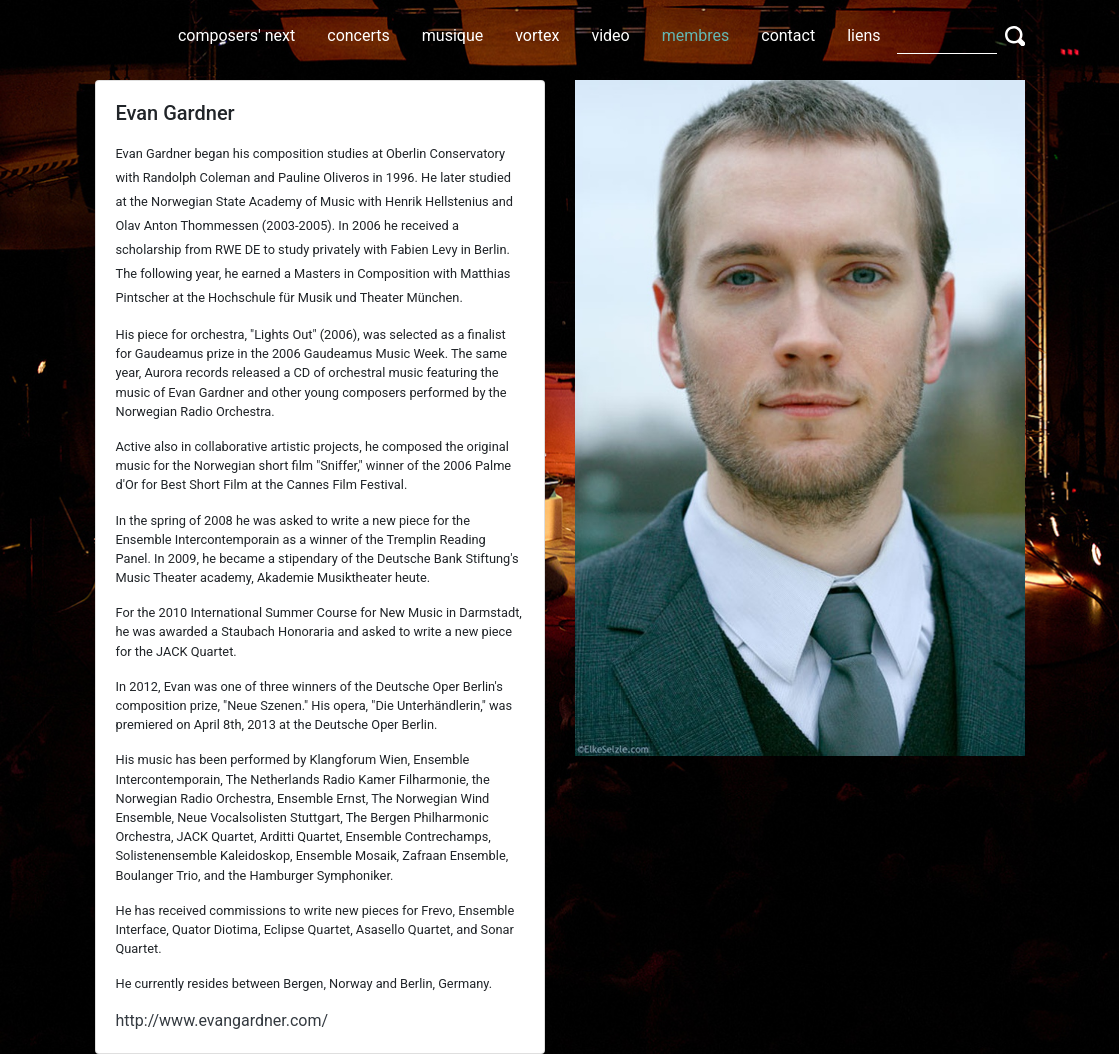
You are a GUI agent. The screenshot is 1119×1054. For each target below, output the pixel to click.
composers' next (236, 35)
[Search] (947, 35)
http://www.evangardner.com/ (222, 1020)
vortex (537, 35)
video (610, 35)
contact (788, 35)
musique (452, 35)
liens (863, 35)
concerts (358, 35)
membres (696, 35)
